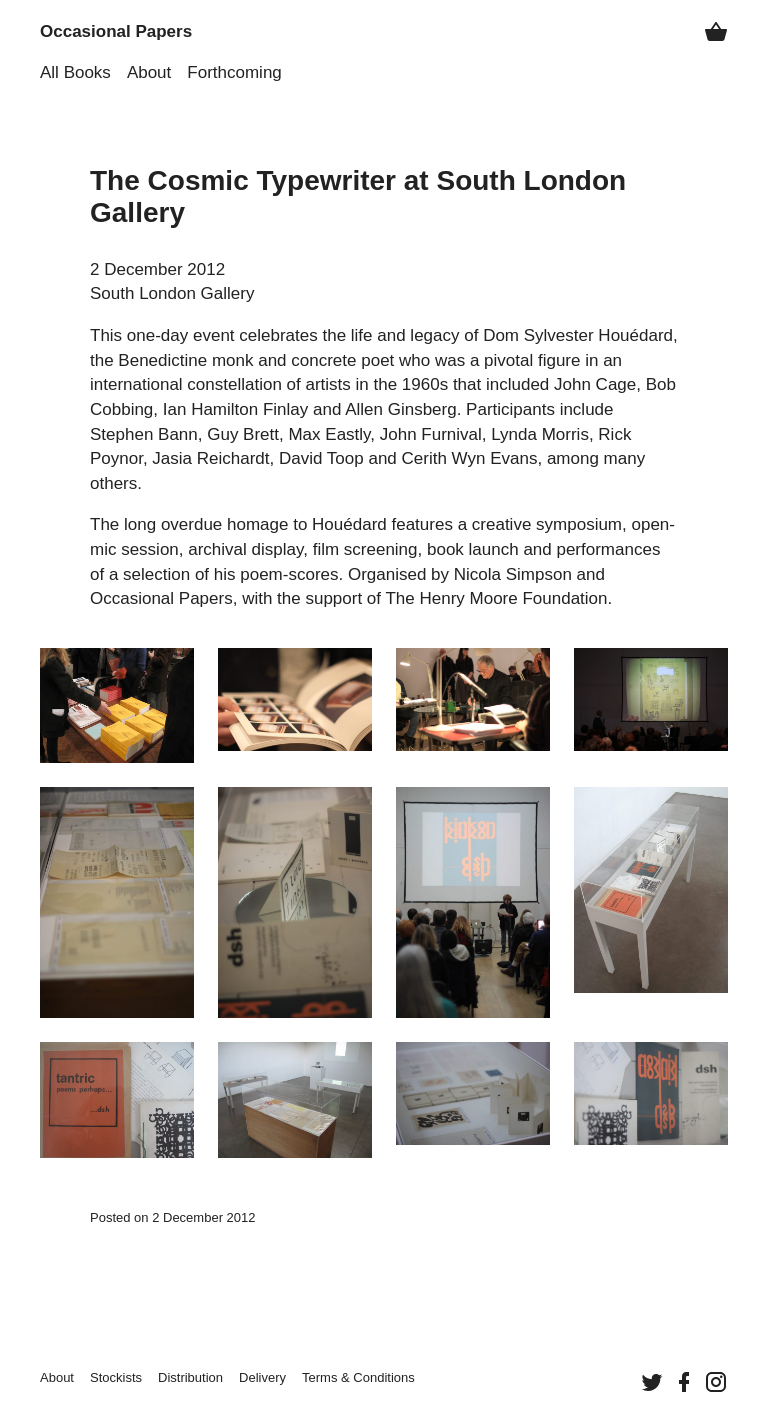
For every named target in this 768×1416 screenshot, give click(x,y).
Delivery (262, 1377)
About (149, 72)
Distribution (190, 1377)
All (75, 72)
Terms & (358, 1377)
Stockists (116, 1377)
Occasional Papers (116, 31)
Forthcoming (234, 72)
